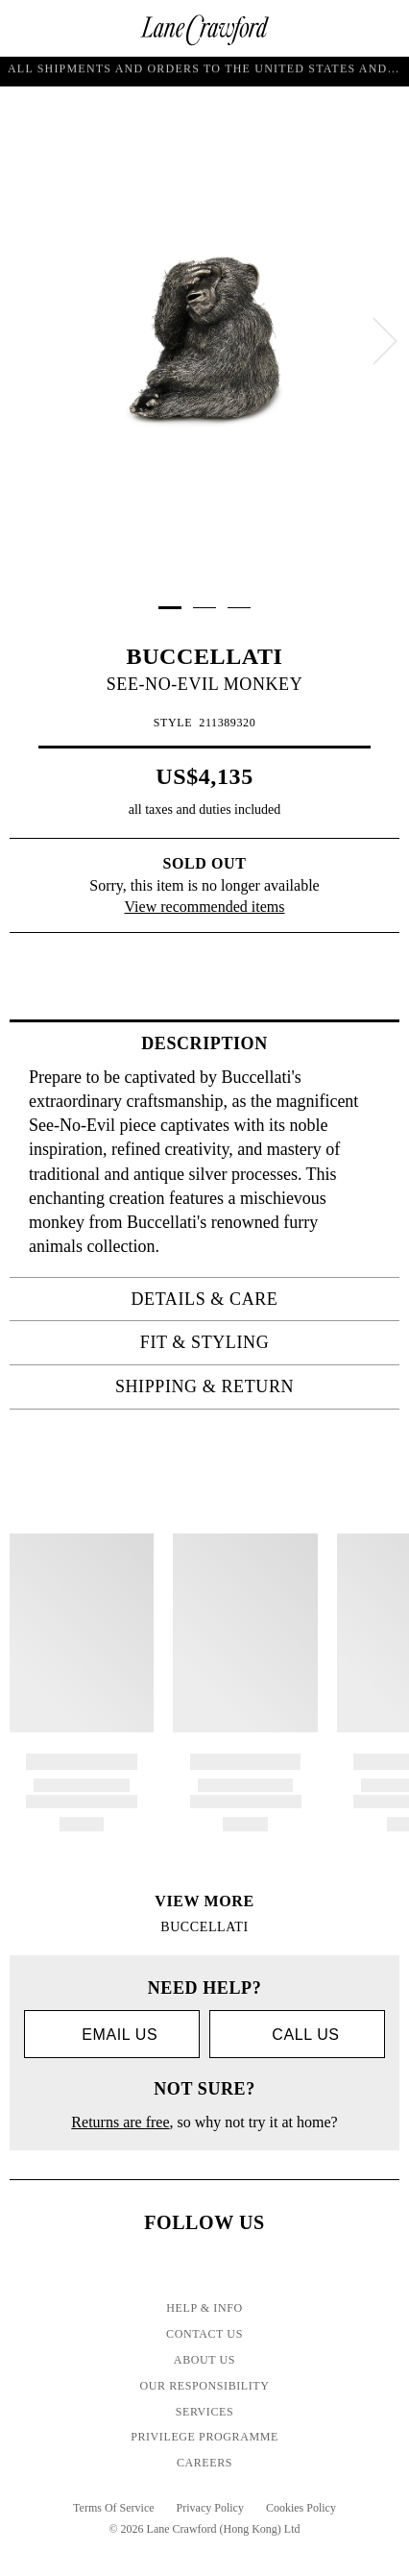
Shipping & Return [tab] (251, 1386)
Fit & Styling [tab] (264, 1342)
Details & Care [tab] (260, 1299)
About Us (204, 2360)
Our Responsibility (204, 2385)
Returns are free (120, 2122)
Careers (204, 2462)
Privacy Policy (210, 2508)
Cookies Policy (301, 2508)
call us (296, 2034)
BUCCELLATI (205, 656)
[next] (385, 341)
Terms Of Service (113, 2508)
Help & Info (204, 2308)
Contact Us (204, 2334)
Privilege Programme (204, 2436)
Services (205, 2411)
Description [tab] (264, 1043)
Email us (111, 2035)
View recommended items (205, 906)
